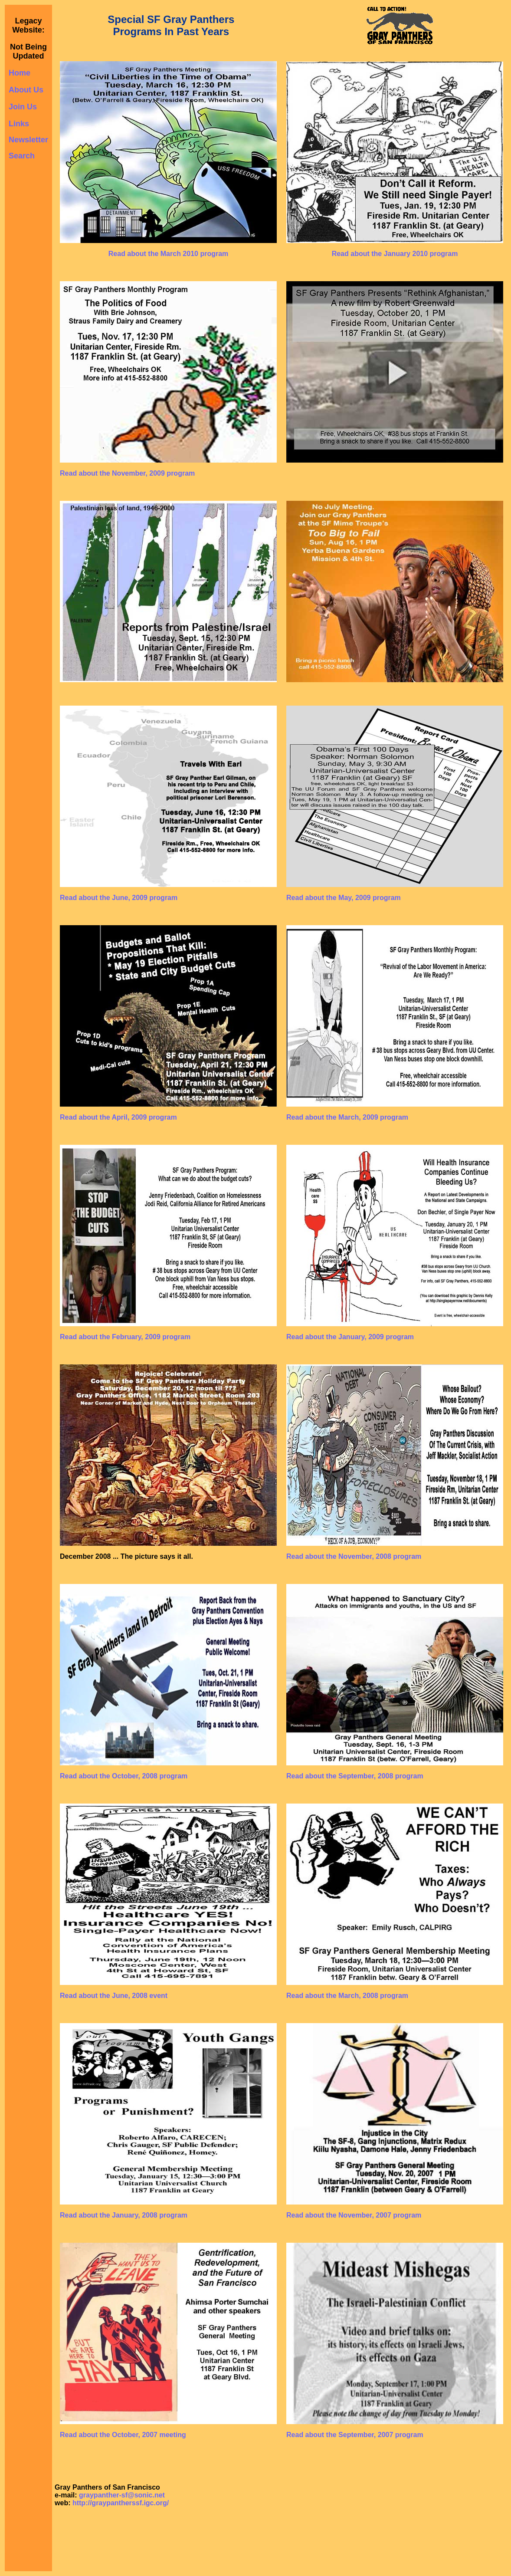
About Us (26, 89)
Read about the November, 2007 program (353, 2215)
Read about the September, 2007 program (354, 2434)
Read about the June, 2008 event (113, 1995)
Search (22, 155)
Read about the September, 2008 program (354, 1776)
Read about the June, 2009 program (118, 897)
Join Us (23, 106)
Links (19, 123)
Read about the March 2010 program (168, 253)
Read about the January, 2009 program (350, 1337)
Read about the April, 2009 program (118, 1117)
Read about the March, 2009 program (347, 1117)
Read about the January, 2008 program (123, 2215)
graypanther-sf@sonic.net (122, 2495)
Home (19, 73)
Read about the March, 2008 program (347, 1995)
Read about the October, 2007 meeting (123, 2434)
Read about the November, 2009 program (127, 473)
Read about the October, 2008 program (123, 1776)
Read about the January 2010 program (395, 253)
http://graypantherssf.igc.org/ (120, 2503)
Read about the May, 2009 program (343, 897)
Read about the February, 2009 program (125, 1337)
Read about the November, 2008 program (353, 1556)
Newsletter (28, 139)
